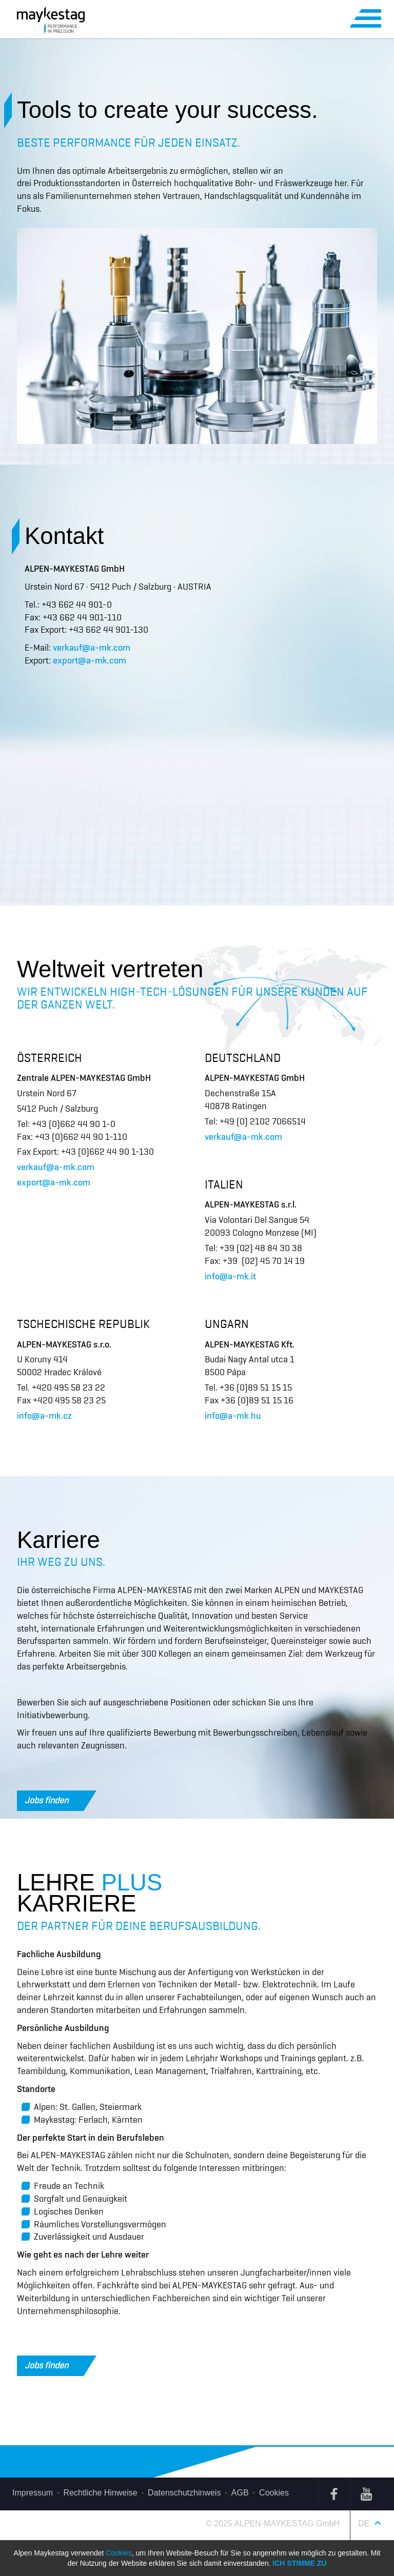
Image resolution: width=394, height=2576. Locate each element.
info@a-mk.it (230, 1276)
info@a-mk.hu (233, 1416)
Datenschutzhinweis (184, 2492)
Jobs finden (55, 1800)
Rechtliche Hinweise (100, 2492)
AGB (240, 2492)
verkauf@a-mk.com (91, 647)
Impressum (32, 2492)
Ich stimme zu (299, 2563)
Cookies (274, 2492)
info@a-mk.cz (44, 1416)
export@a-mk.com (89, 660)
